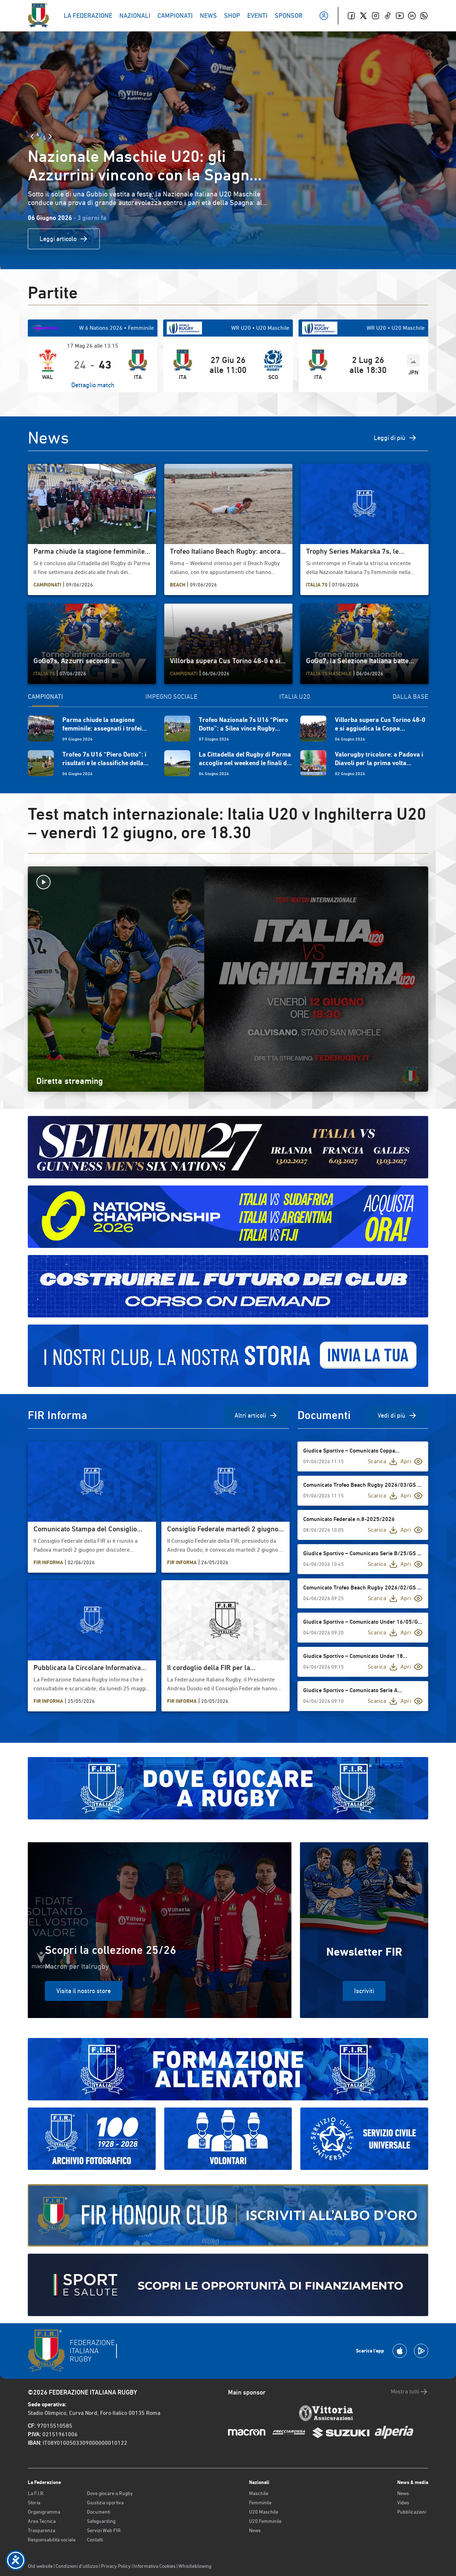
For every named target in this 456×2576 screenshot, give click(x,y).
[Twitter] (363, 15)
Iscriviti (364, 1990)
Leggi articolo (64, 239)
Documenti (98, 2512)
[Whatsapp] (424, 15)
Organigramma (44, 2512)
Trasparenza (41, 2530)
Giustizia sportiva (105, 2502)
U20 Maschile (263, 2512)
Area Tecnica (42, 2521)
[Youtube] (399, 15)
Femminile (260, 2502)
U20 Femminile (265, 2521)
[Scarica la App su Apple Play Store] (400, 2351)
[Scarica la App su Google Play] (421, 2351)
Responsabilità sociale (52, 2539)
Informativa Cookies (155, 2566)
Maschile (258, 2493)
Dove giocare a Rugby (110, 2493)
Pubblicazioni (411, 2512)
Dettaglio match (92, 385)
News (255, 2530)
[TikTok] (387, 15)
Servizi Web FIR (104, 2530)
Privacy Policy (116, 2566)
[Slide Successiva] (50, 137)
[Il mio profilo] (323, 15)
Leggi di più (395, 438)
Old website (40, 2566)
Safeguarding (101, 2521)
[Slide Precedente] (32, 137)
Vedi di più (397, 1415)
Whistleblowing (194, 2566)
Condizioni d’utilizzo (77, 2566)
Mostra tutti (409, 2391)
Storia (34, 2502)
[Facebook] (351, 15)
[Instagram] (375, 15)
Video (403, 2502)
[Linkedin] (412, 15)
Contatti (95, 2539)
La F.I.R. (36, 2493)
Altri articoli (256, 1415)
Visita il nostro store (83, 1990)
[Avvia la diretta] (228, 882)
